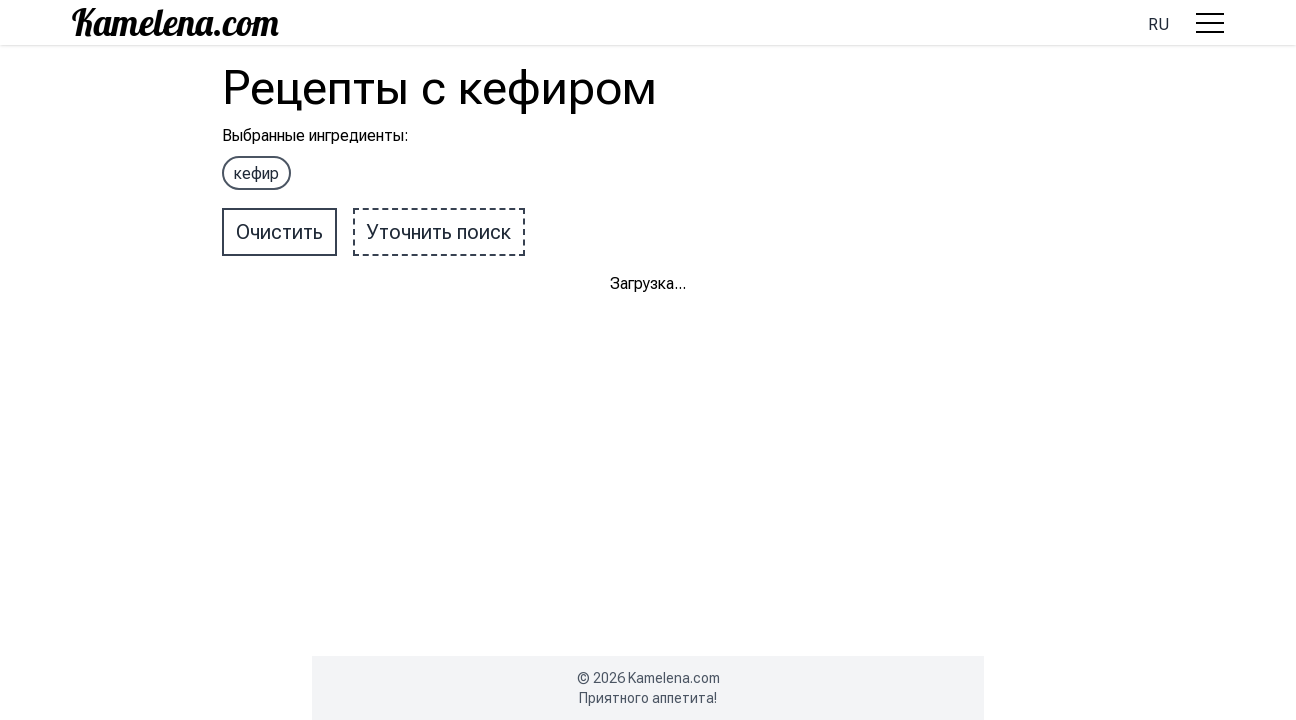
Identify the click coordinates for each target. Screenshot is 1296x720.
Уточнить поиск (439, 232)
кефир (256, 173)
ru (1158, 24)
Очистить (279, 232)
